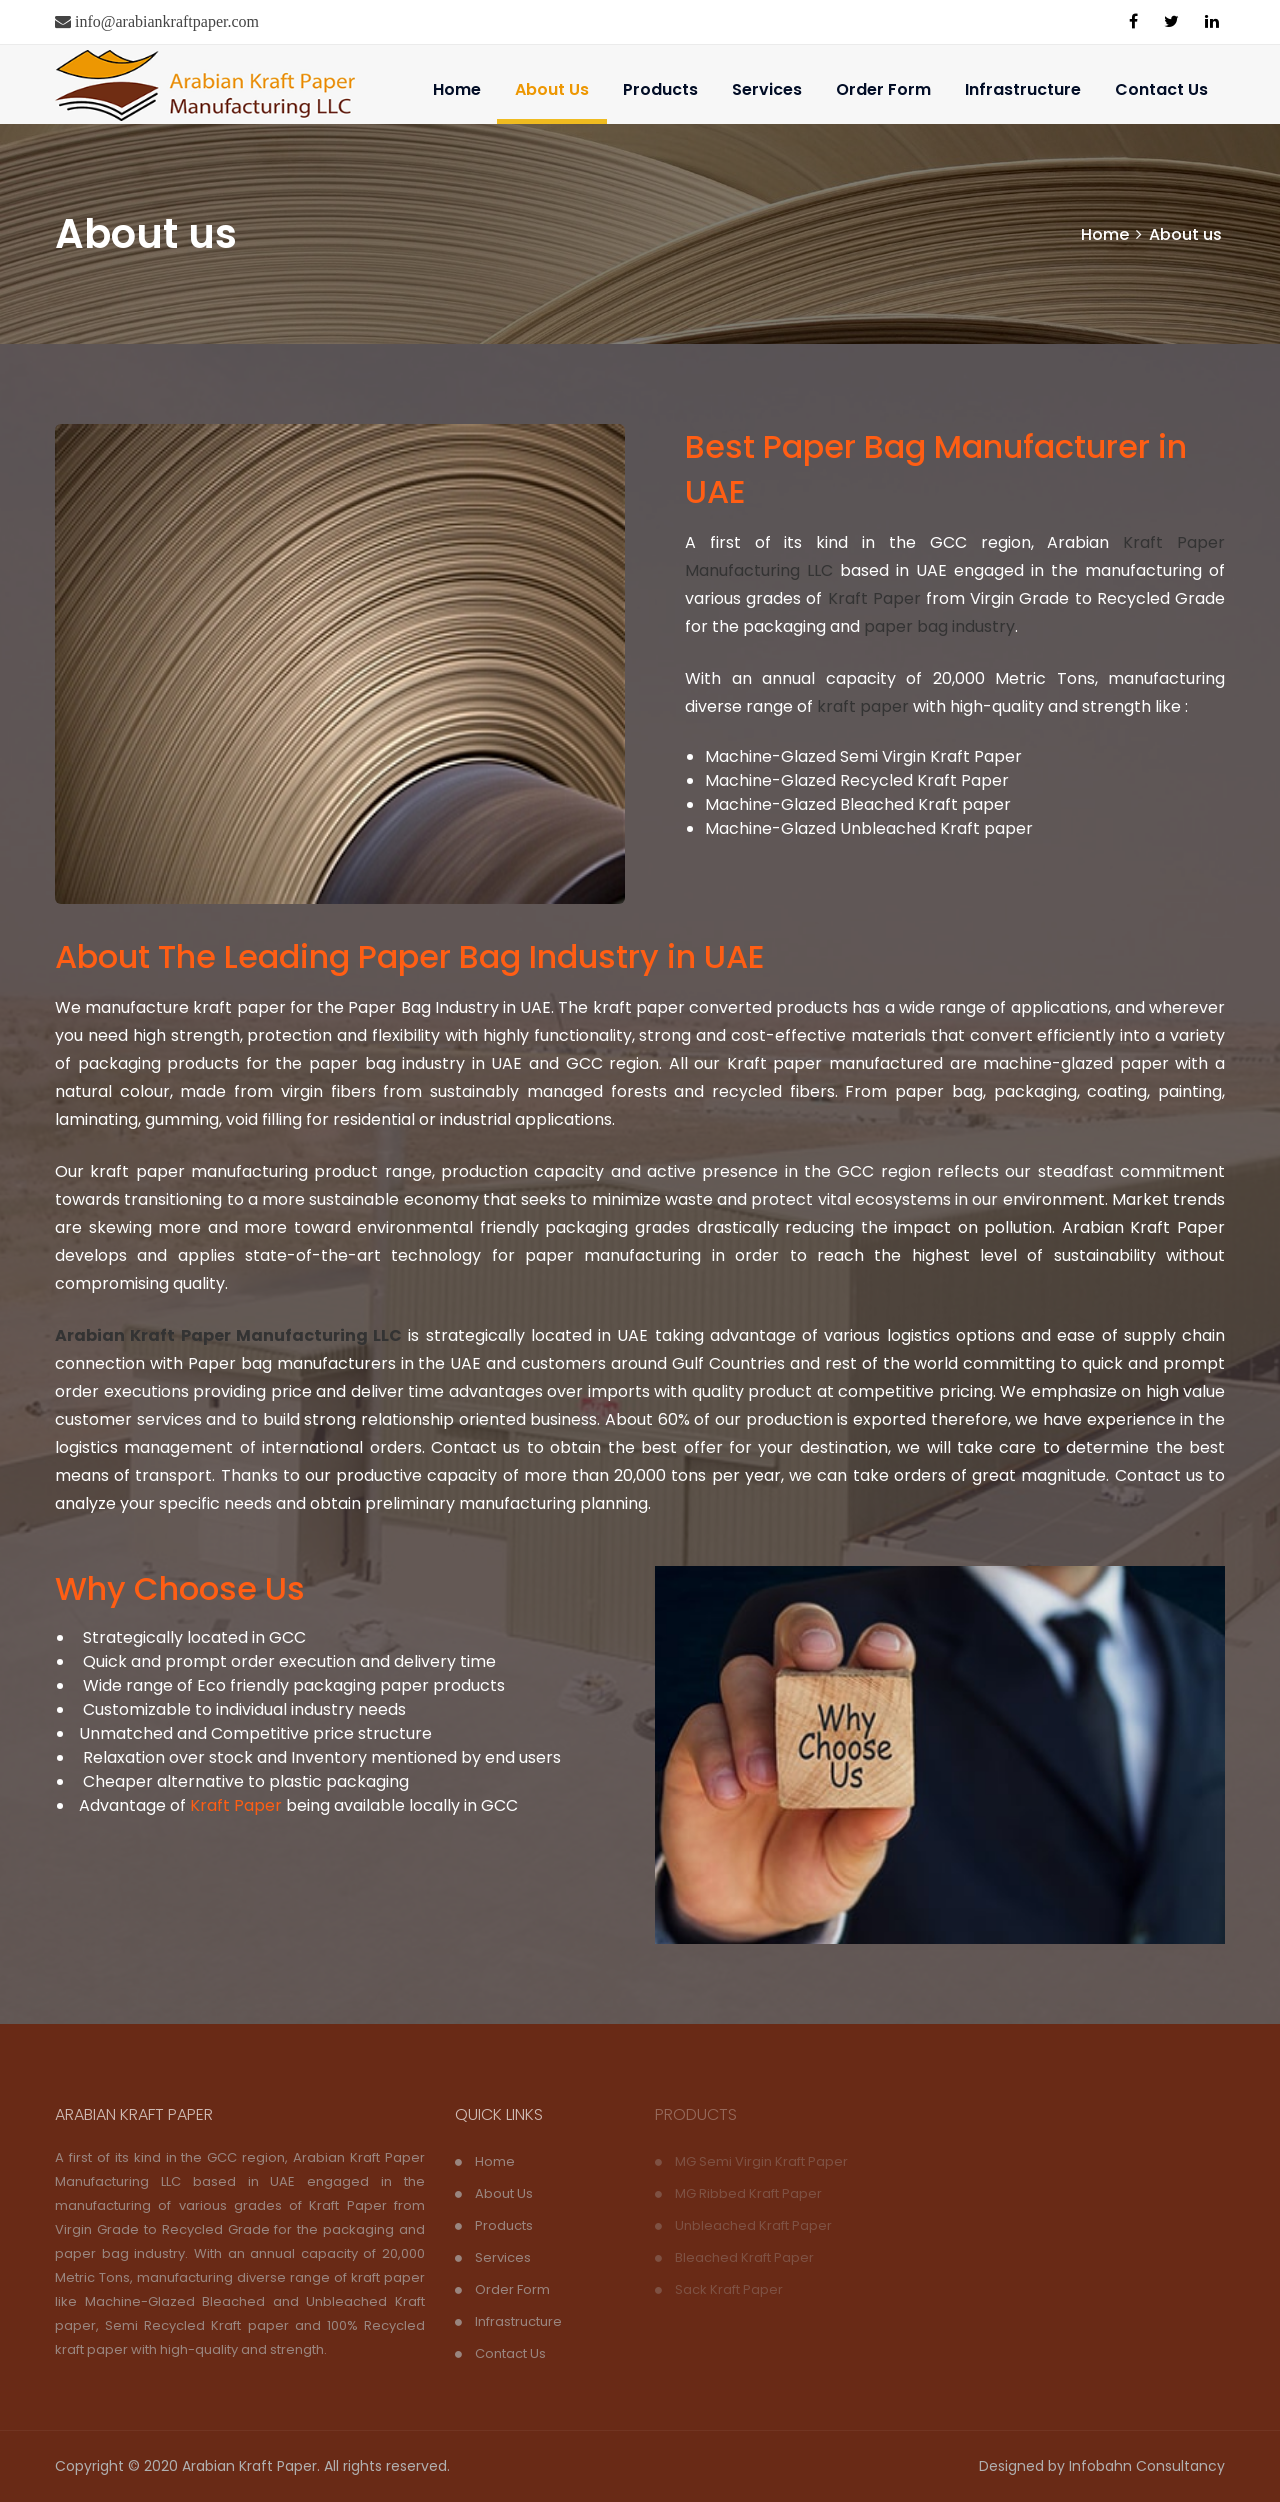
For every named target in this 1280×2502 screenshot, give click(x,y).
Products (660, 89)
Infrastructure (1023, 89)
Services (767, 89)
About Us (552, 89)
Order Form (883, 89)
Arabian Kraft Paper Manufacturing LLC (228, 1335)
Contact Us (1161, 89)
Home (457, 89)
